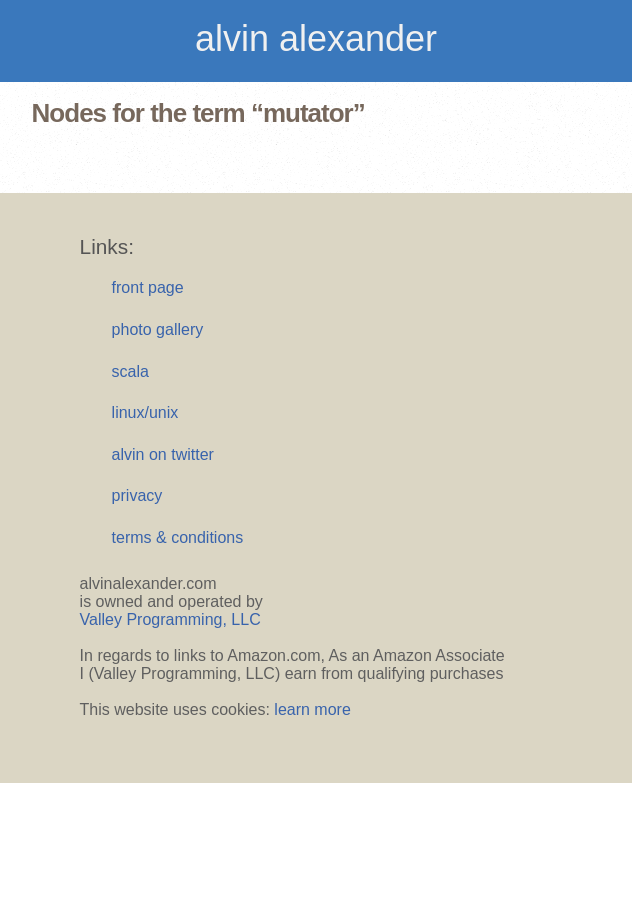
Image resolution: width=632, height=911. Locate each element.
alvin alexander (316, 38)
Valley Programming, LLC (170, 619)
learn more (312, 709)
